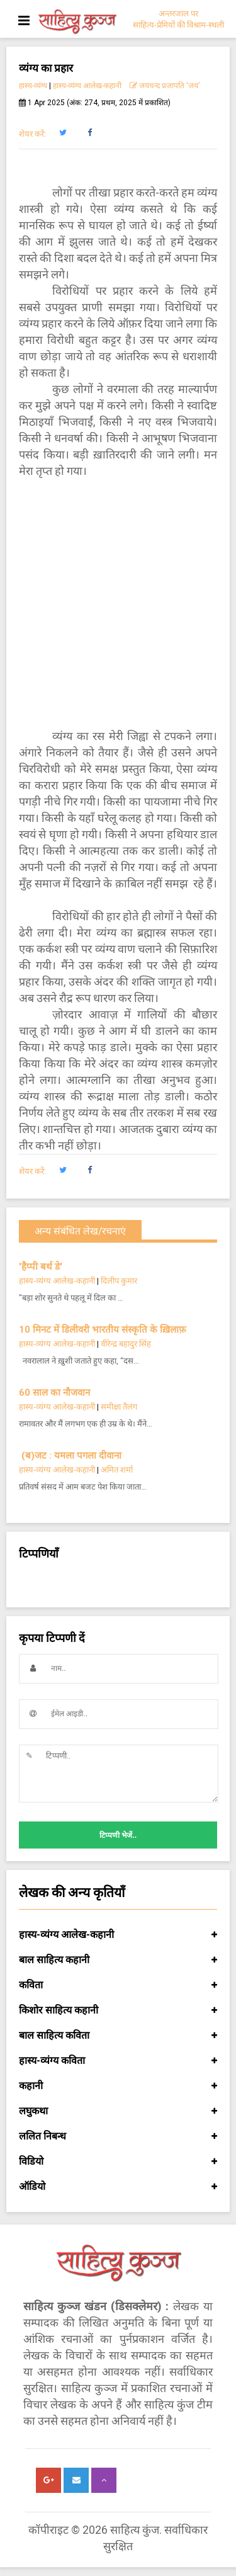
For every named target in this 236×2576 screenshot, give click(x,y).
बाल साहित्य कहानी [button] (118, 1960)
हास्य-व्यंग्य (33, 85)
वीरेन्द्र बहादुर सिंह (127, 1343)
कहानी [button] (118, 2086)
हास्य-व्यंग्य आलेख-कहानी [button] (118, 1934)
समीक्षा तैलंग (119, 1406)
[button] (62, 133)
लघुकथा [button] (118, 2111)
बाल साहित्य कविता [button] (118, 2035)
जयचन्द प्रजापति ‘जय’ (164, 85)
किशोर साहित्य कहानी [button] (118, 2010)
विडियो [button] (118, 2161)
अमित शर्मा (117, 1469)
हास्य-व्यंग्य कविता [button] (118, 2060)
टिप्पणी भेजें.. (118, 1835)
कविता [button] (118, 1985)
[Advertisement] (118, 604)
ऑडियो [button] (118, 2186)
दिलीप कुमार (119, 1280)
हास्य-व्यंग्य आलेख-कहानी (87, 85)
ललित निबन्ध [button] (118, 2136)
